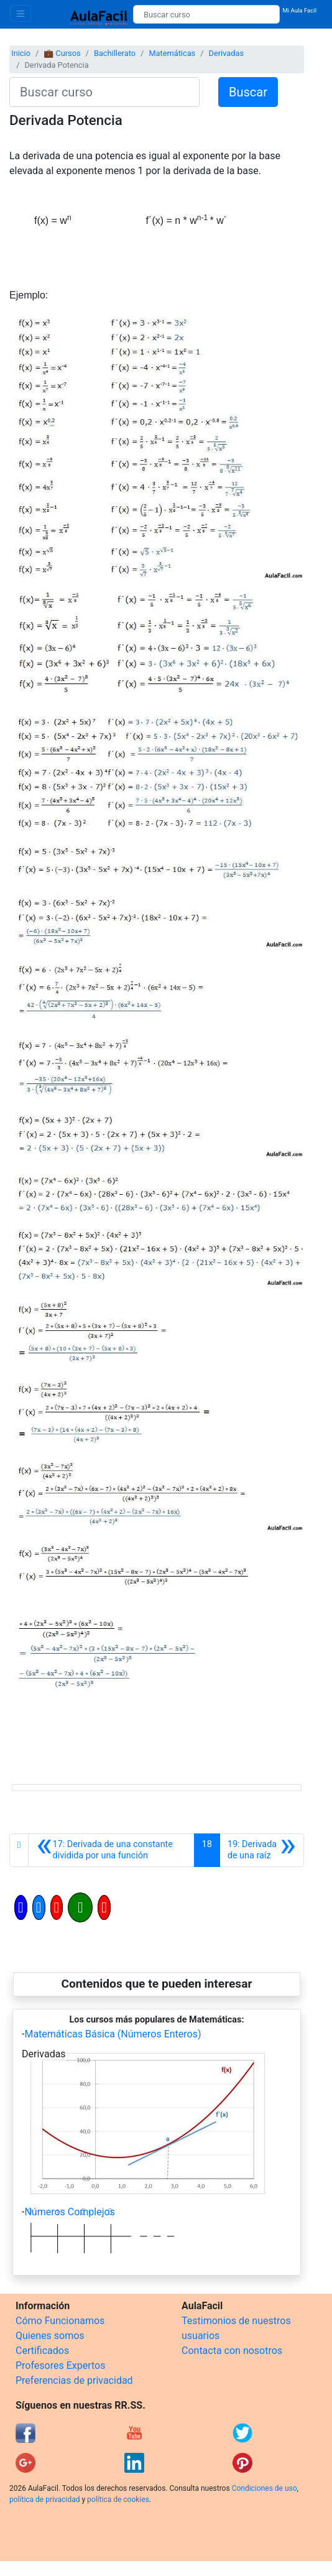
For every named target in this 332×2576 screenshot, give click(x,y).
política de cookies (118, 2499)
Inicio (20, 53)
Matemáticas (172, 53)
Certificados (42, 2350)
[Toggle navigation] (20, 13)
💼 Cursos (62, 53)
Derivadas (226, 53)
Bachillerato (115, 53)
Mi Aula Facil (299, 10)
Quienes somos (50, 2336)
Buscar (248, 92)
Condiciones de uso (264, 2488)
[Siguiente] (261, 1850)
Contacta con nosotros (232, 2350)
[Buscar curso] (206, 14)
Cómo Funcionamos (60, 2321)
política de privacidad (44, 2499)
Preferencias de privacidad (74, 2380)
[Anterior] (111, 1850)
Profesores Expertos (60, 2365)
